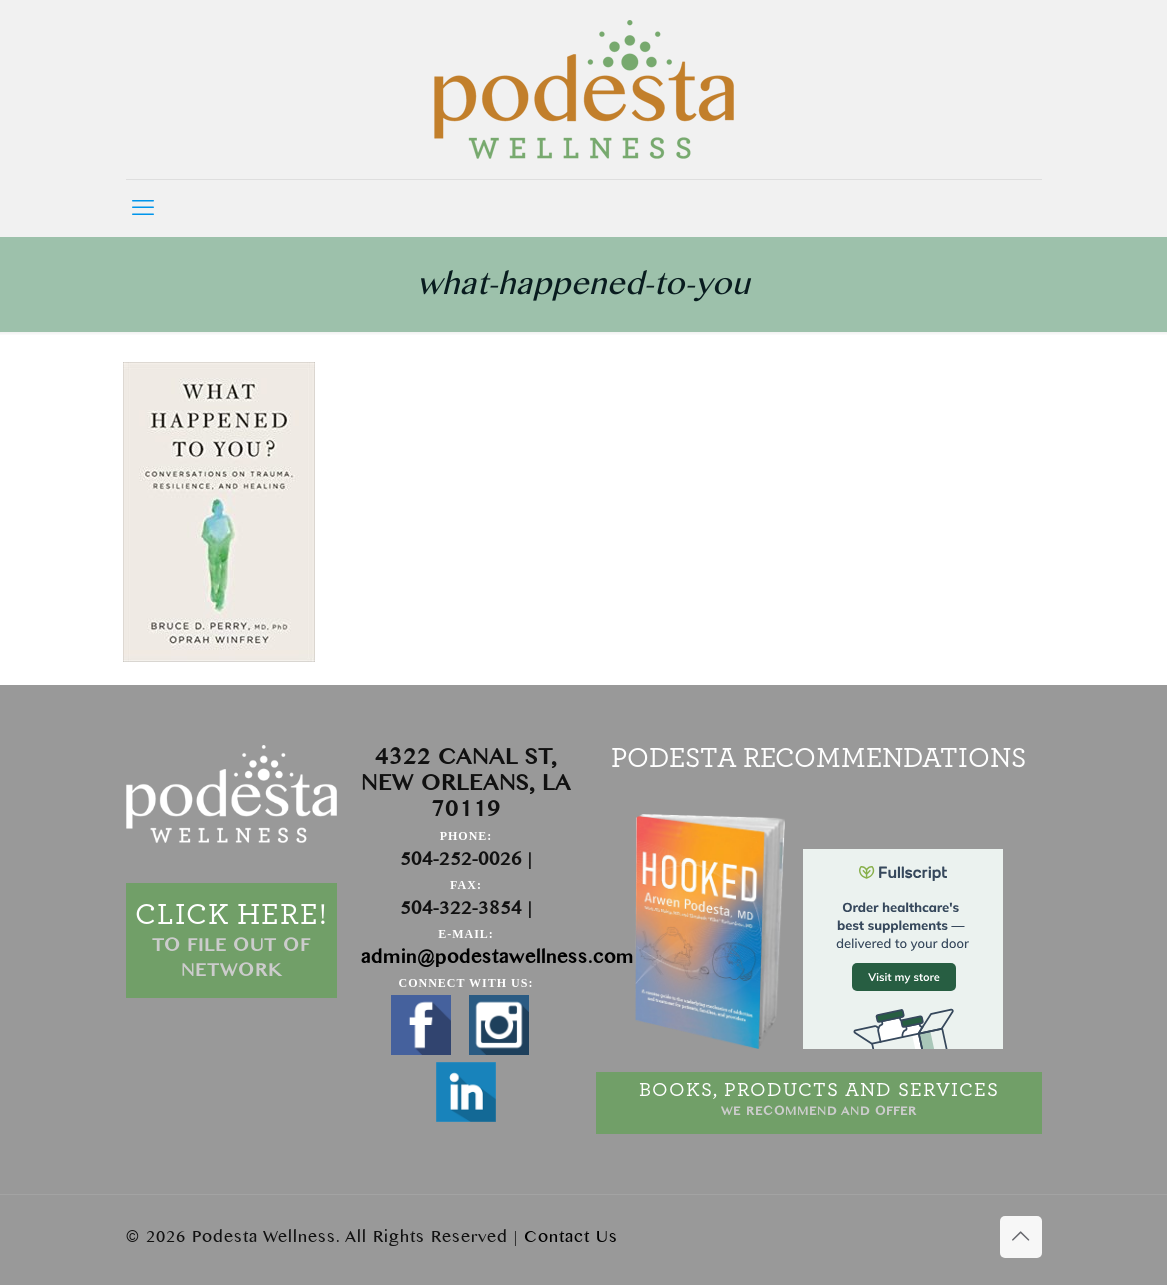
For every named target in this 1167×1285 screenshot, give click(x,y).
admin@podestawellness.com (497, 957)
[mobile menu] (143, 208)
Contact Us (571, 1237)
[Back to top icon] (1021, 1237)
